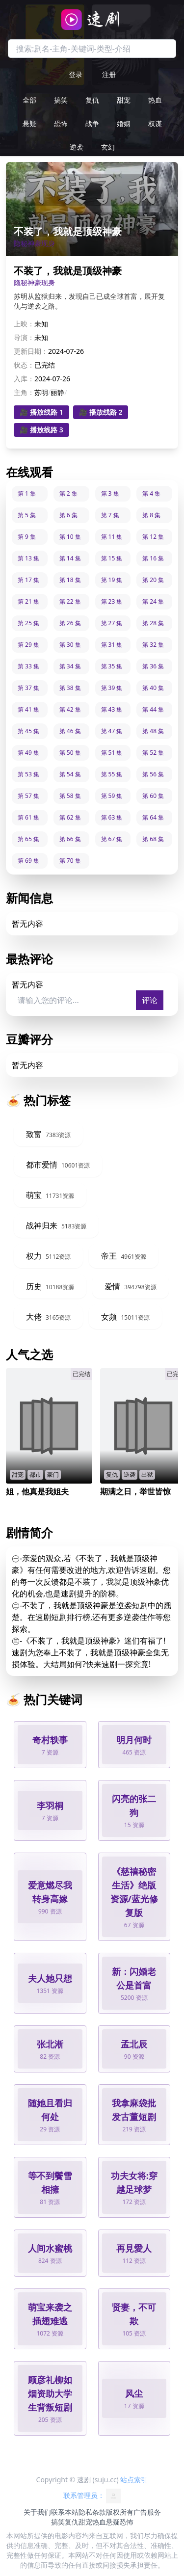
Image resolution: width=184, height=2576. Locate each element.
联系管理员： (92, 2496)
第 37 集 (28, 688)
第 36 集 (153, 666)
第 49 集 (28, 752)
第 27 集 (112, 623)
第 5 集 (27, 515)
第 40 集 (153, 688)
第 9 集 (27, 536)
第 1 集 (27, 493)
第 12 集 (153, 536)
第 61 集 (28, 817)
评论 (150, 1000)
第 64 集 (153, 817)
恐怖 (61, 123)
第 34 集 (70, 666)
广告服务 (147, 2512)
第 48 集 (153, 731)
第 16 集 (153, 558)
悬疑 (29, 123)
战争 (92, 123)
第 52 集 (153, 752)
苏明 (41, 392)
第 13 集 (28, 558)
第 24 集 (153, 601)
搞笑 (61, 100)
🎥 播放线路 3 (41, 429)
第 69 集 (28, 860)
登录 (75, 74)
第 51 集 (112, 752)
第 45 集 (28, 731)
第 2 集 (68, 493)
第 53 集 (28, 774)
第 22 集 (70, 601)
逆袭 (76, 147)
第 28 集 (153, 623)
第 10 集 (70, 536)
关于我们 (37, 2512)
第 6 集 (68, 515)
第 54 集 (70, 774)
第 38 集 (70, 688)
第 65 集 (28, 839)
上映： (24, 323)
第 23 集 (112, 601)
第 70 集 (70, 860)
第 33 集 (28, 666)
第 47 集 (112, 731)
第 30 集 (70, 644)
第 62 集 (70, 817)
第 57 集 (28, 796)
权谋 (155, 123)
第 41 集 (28, 709)
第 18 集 (70, 580)
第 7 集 (110, 515)
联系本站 (65, 2512)
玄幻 (108, 147)
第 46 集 (70, 731)
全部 (29, 100)
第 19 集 (112, 580)
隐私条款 (92, 2512)
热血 (155, 100)
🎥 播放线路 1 (41, 412)
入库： (24, 378)
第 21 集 (28, 601)
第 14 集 (70, 558)
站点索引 (134, 2479)
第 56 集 (153, 774)
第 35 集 (112, 666)
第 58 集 (70, 796)
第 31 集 (112, 644)
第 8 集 (151, 515)
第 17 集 (28, 580)
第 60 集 (153, 796)
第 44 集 (153, 709)
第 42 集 (70, 709)
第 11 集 (112, 536)
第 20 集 (153, 580)
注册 (109, 74)
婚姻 (124, 123)
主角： (24, 392)
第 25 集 (28, 623)
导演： (24, 337)
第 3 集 (110, 493)
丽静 (57, 392)
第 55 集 (112, 774)
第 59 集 (112, 796)
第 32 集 (153, 644)
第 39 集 (112, 688)
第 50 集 (70, 752)
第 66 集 (70, 839)
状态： (24, 365)
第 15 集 (112, 558)
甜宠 (124, 100)
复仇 (92, 100)
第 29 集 (28, 644)
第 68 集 (153, 839)
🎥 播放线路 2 (101, 412)
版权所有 (119, 2512)
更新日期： (31, 351)
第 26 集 (70, 623)
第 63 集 (112, 817)
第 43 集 (112, 709)
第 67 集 (112, 839)
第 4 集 (151, 493)
